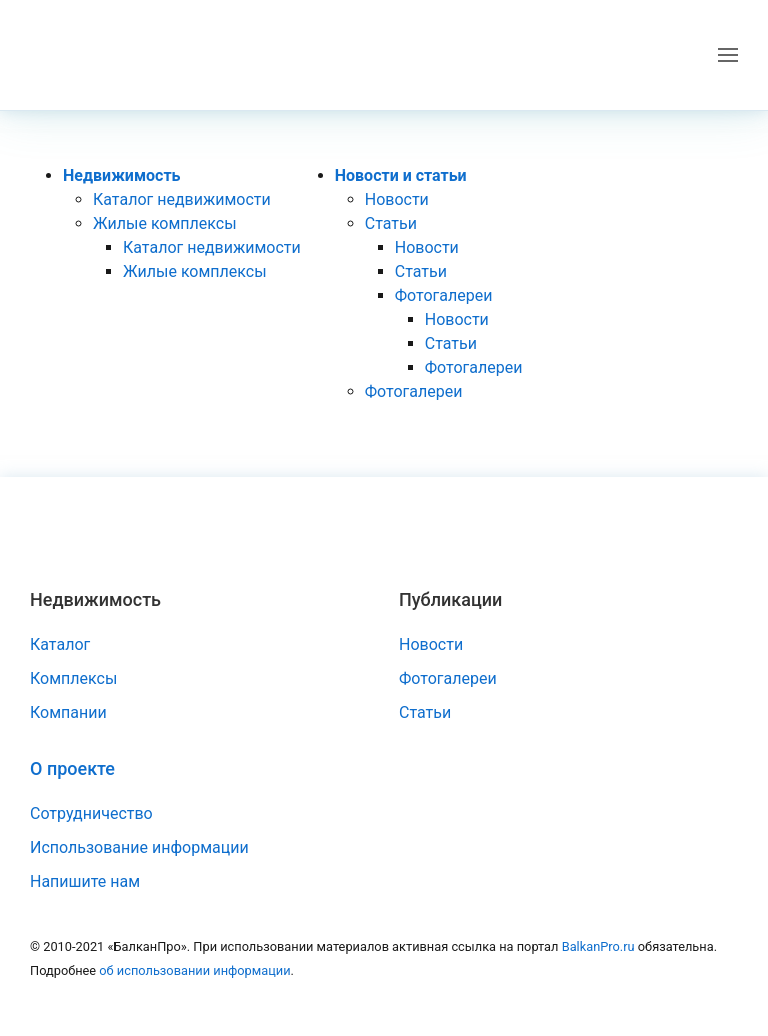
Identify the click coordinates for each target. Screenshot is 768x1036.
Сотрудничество (91, 813)
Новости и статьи (401, 175)
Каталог (60, 644)
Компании (68, 712)
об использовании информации (194, 970)
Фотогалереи (444, 295)
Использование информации (139, 847)
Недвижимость (122, 175)
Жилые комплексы (165, 223)
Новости (397, 199)
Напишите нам (85, 881)
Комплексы (73, 678)
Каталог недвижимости (182, 199)
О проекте (72, 768)
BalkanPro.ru (598, 946)
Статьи (391, 223)
